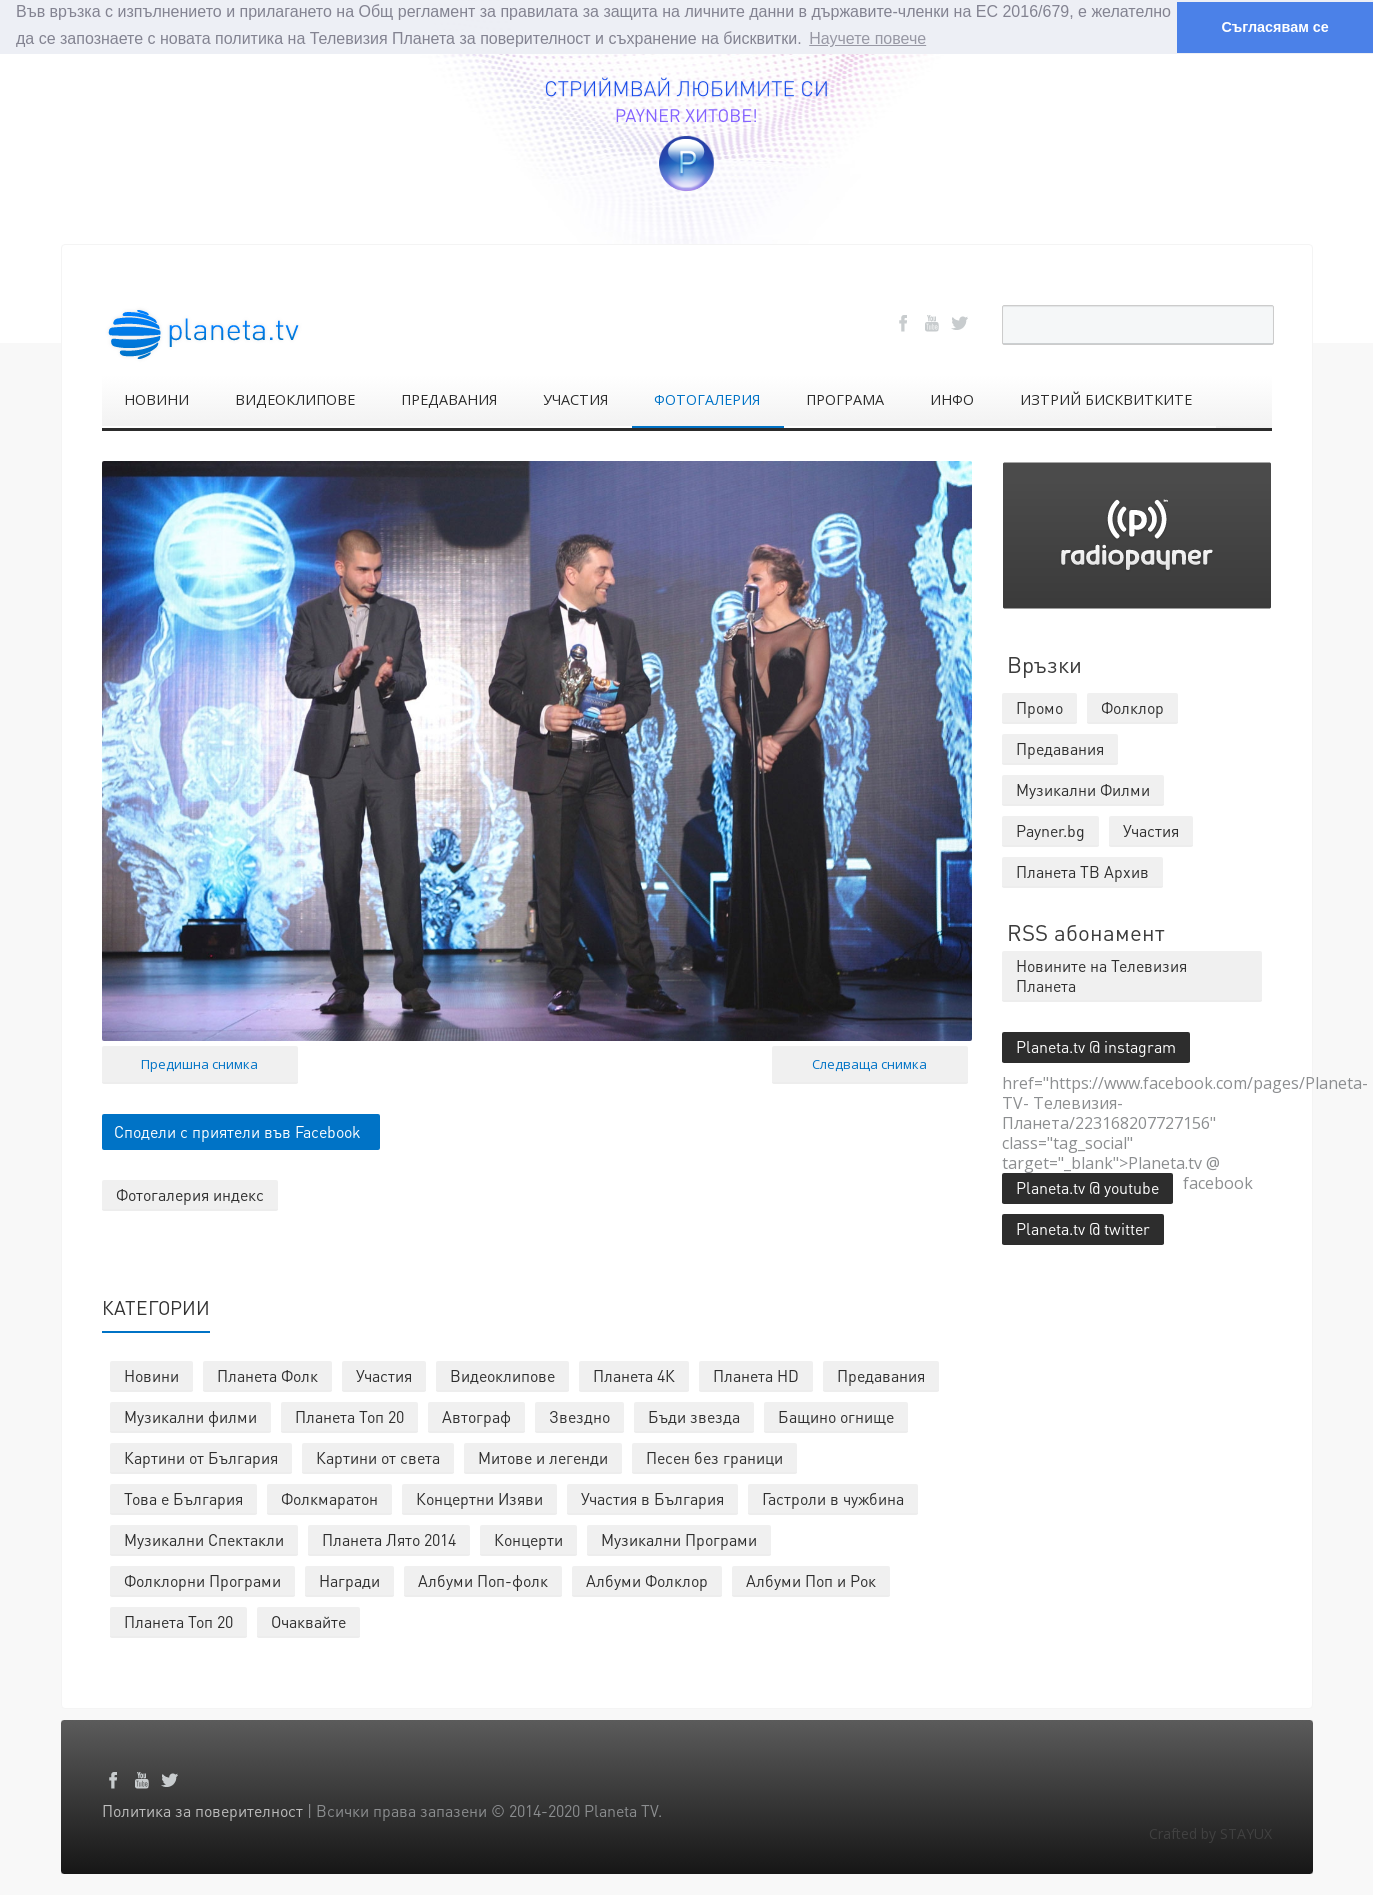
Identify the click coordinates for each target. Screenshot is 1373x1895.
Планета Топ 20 (349, 1415)
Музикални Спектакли (204, 1538)
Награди (349, 1579)
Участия (384, 1374)
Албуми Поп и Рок (811, 1579)
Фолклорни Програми (202, 1579)
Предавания (881, 1374)
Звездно (579, 1415)
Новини (151, 1374)
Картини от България (201, 1456)
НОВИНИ (156, 398)
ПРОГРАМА (845, 398)
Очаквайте (308, 1620)
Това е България (183, 1497)
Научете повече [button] (867, 38)
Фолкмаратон (329, 1497)
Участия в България (652, 1497)
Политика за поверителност (202, 1809)
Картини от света (378, 1456)
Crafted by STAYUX (1210, 1832)
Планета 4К (634, 1374)
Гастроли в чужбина (833, 1497)
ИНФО (952, 398)
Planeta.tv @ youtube (1087, 1186)
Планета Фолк (267, 1374)
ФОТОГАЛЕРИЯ (707, 398)
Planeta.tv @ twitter (1083, 1227)
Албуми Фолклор (647, 1579)
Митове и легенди (543, 1456)
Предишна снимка (199, 1064)
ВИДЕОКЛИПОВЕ (295, 398)
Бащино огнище (836, 1415)
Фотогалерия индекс (190, 1194)
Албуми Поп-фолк (483, 1579)
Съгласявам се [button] (1274, 27)
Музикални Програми (679, 1538)
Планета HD (756, 1374)
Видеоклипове (502, 1374)
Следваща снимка (869, 1064)
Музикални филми (190, 1415)
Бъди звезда (694, 1415)
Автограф (476, 1415)
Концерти (528, 1538)
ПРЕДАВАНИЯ (449, 398)
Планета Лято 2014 (389, 1538)
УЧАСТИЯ (575, 398)
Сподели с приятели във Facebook (237, 1131)
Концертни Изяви (479, 1497)
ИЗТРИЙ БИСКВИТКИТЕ (1106, 398)
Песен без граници (714, 1456)
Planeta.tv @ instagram (1096, 1045)
